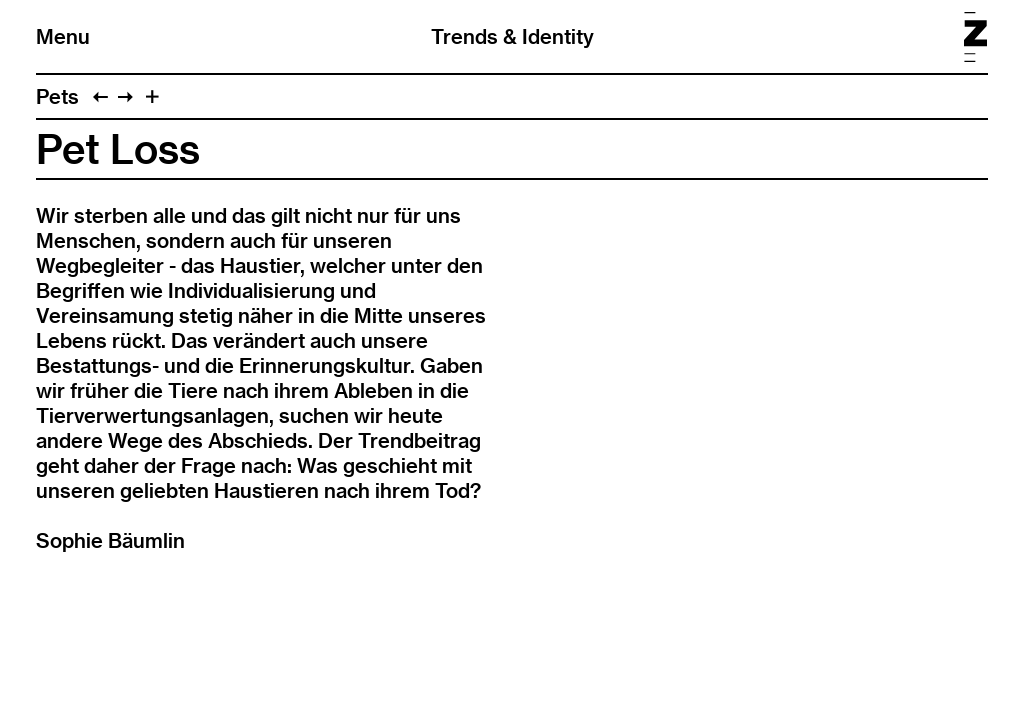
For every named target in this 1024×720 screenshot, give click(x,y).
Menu (63, 36)
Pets (57, 96)
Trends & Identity (512, 36)
